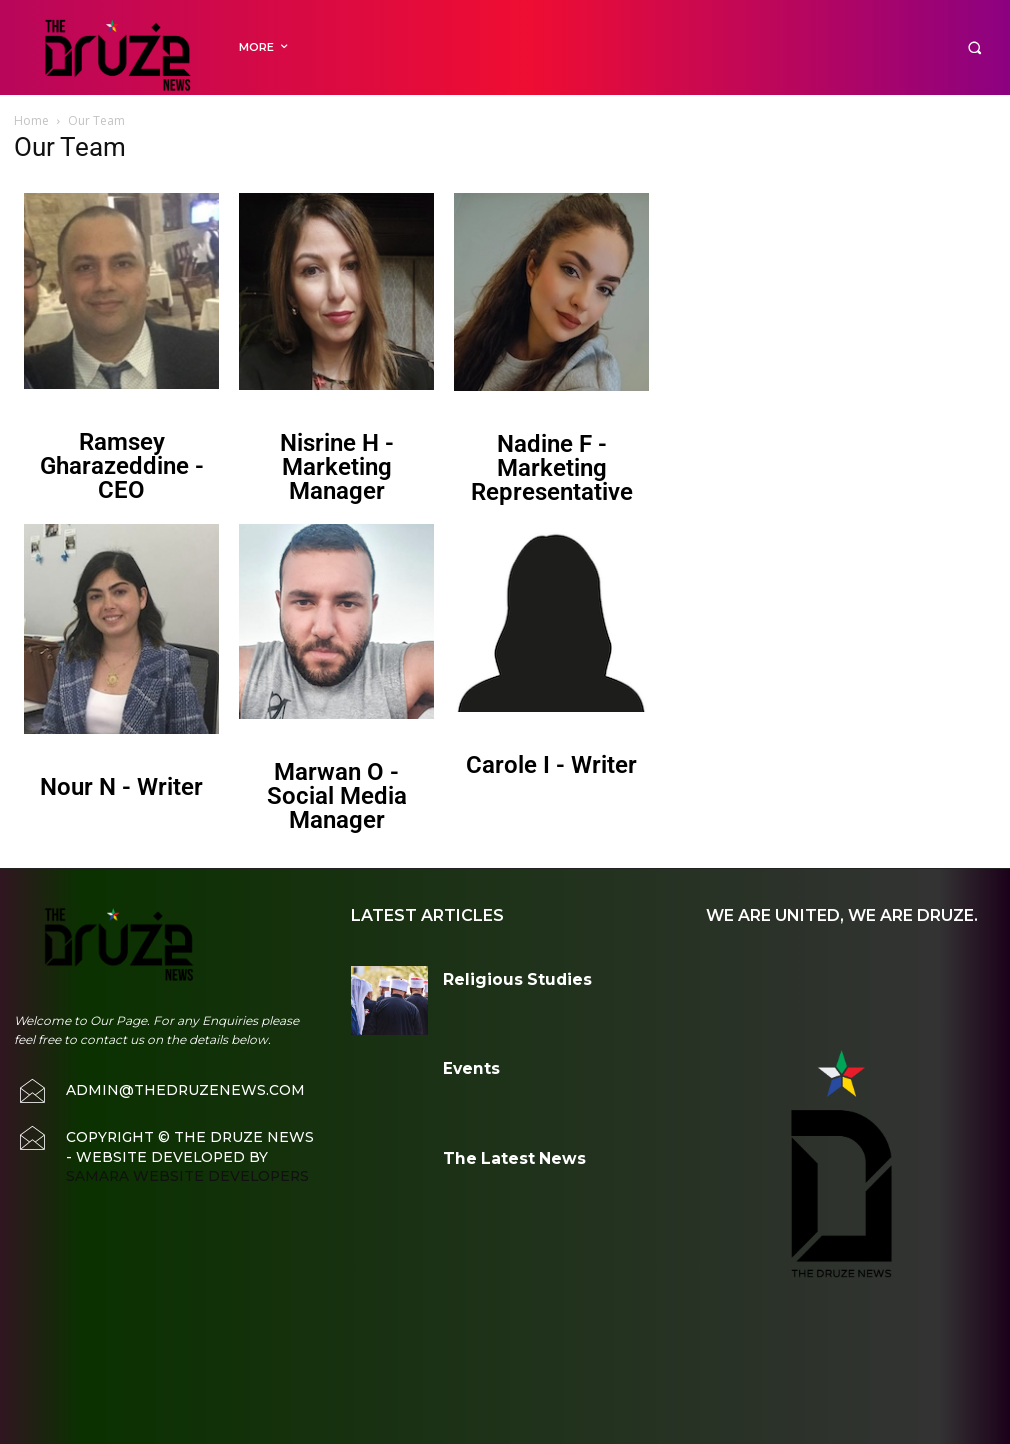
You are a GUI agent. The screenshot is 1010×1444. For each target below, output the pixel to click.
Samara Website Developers (167, 1154)
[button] (974, 47)
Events (461, 1064)
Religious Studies (491, 975)
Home (31, 120)
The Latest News (489, 1154)
